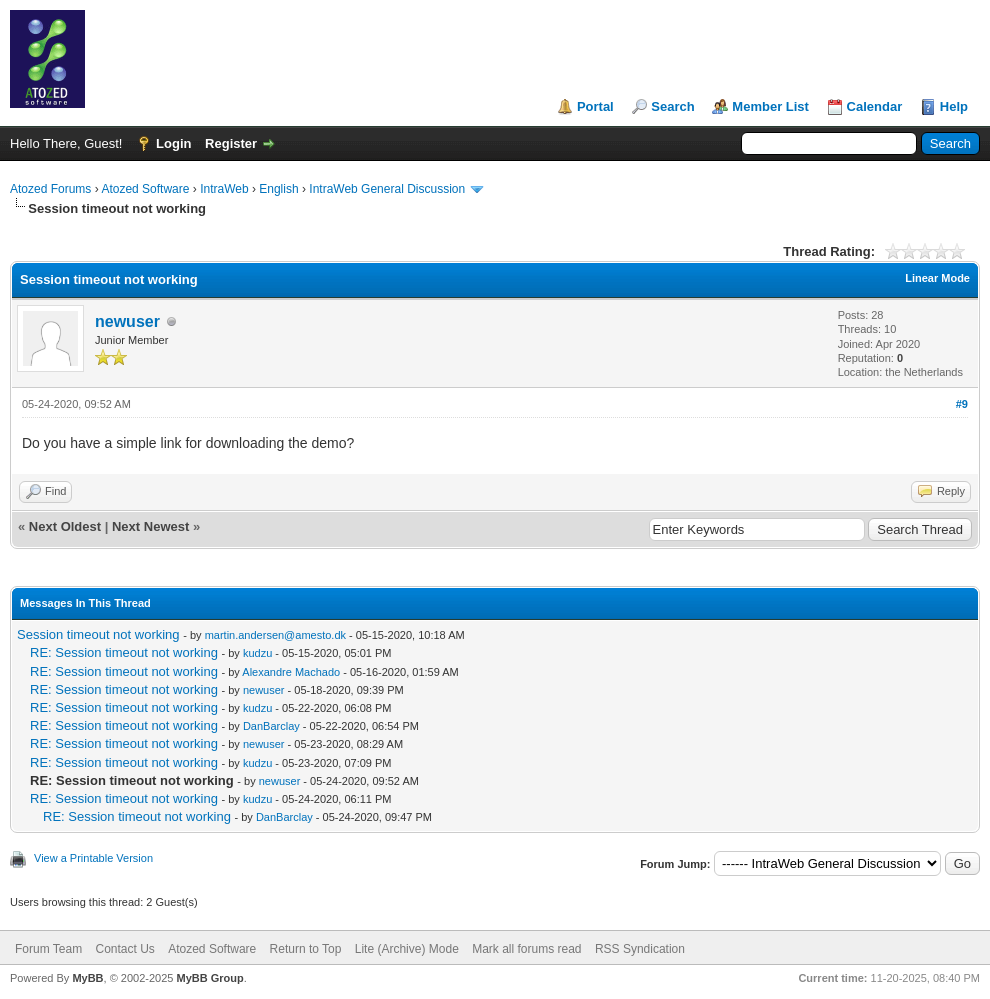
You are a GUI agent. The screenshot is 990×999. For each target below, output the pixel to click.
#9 (962, 404)
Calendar (875, 106)
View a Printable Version (93, 858)
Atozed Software (145, 189)
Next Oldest (65, 526)
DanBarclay (271, 726)
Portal (595, 106)
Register (231, 143)
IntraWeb (224, 189)
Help (954, 106)
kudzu (257, 653)
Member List (770, 106)
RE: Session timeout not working (124, 652)
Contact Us (124, 949)
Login (173, 143)
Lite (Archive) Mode (407, 949)
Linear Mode (937, 278)
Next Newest (150, 526)
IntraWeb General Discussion (387, 189)
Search (672, 106)
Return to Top (306, 949)
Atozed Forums (50, 189)
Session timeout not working (98, 634)
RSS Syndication (640, 949)
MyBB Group (209, 978)
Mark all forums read (526, 949)
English (278, 189)
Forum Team (48, 949)
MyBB (87, 978)
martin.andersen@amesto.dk (275, 635)
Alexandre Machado (291, 672)
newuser (127, 321)
